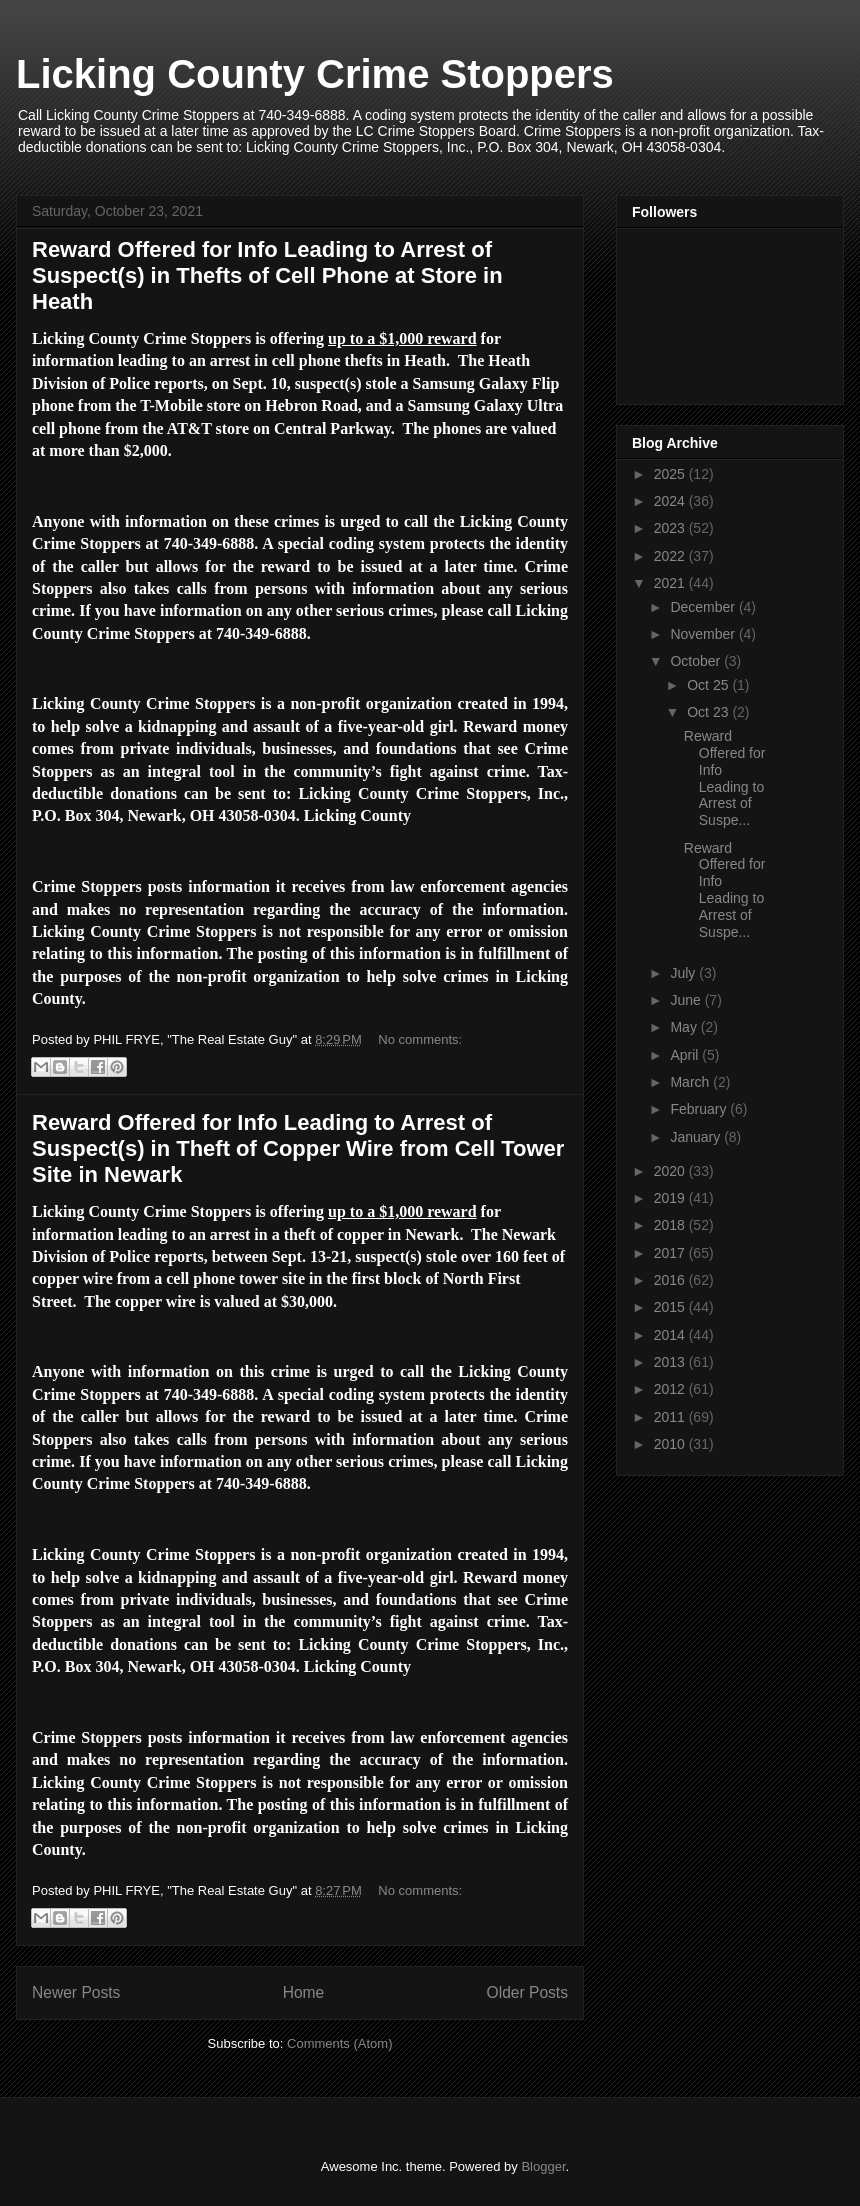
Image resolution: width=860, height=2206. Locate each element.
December (704, 607)
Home (304, 1992)
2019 (671, 1198)
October (697, 661)
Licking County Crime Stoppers (315, 74)
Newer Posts (76, 1992)
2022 (671, 556)
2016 (671, 1280)
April (686, 1055)
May (685, 1027)
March (691, 1082)
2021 (671, 583)
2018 (671, 1225)
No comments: (420, 1039)
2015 (671, 1307)
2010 (671, 1444)
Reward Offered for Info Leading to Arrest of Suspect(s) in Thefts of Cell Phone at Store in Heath (267, 275)
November (704, 634)
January (697, 1137)
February (700, 1109)
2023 (671, 528)
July (684, 973)
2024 (671, 501)
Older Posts (527, 1992)
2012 (671, 1389)
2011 (671, 1417)
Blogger (543, 2166)
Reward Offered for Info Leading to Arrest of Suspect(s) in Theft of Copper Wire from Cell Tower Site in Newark (298, 1148)
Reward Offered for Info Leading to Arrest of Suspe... (725, 778)
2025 (671, 474)
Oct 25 (709, 685)
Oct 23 (709, 712)
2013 (671, 1362)
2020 (671, 1171)
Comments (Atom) (339, 2043)
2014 (671, 1335)
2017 (671, 1253)
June (687, 1000)
